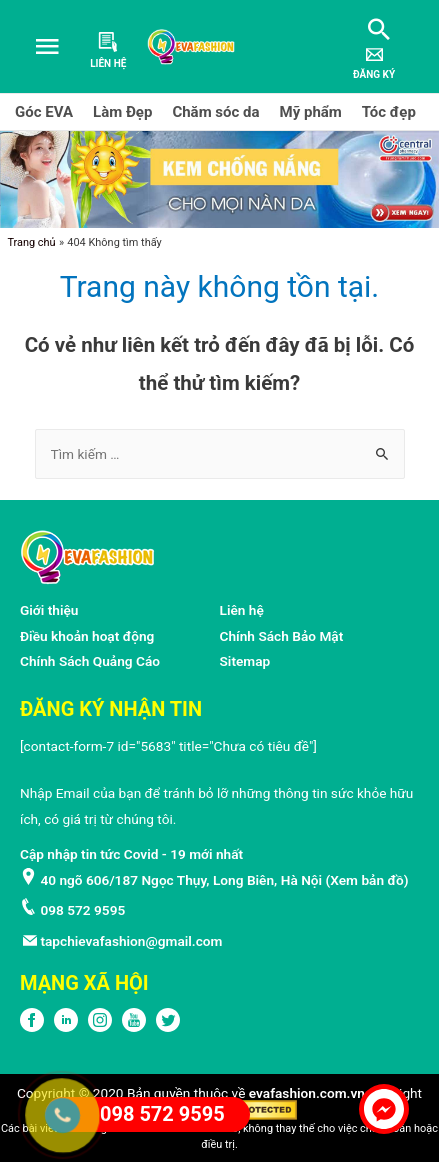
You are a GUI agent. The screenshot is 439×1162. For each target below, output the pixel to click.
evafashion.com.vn (307, 1093)
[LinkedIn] (66, 1027)
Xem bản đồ (366, 880)
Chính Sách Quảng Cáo (90, 661)
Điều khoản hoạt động (87, 636)
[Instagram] (100, 1027)
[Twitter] (168, 1027)
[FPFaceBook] (32, 1027)
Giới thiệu (49, 610)
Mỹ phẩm (311, 112)
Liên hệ (242, 610)
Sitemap (245, 661)
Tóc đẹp (389, 112)
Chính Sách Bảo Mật (282, 636)
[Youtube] (134, 1027)
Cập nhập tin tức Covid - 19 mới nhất (131, 854)
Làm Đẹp (122, 112)
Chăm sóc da (215, 112)
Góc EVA (44, 112)
